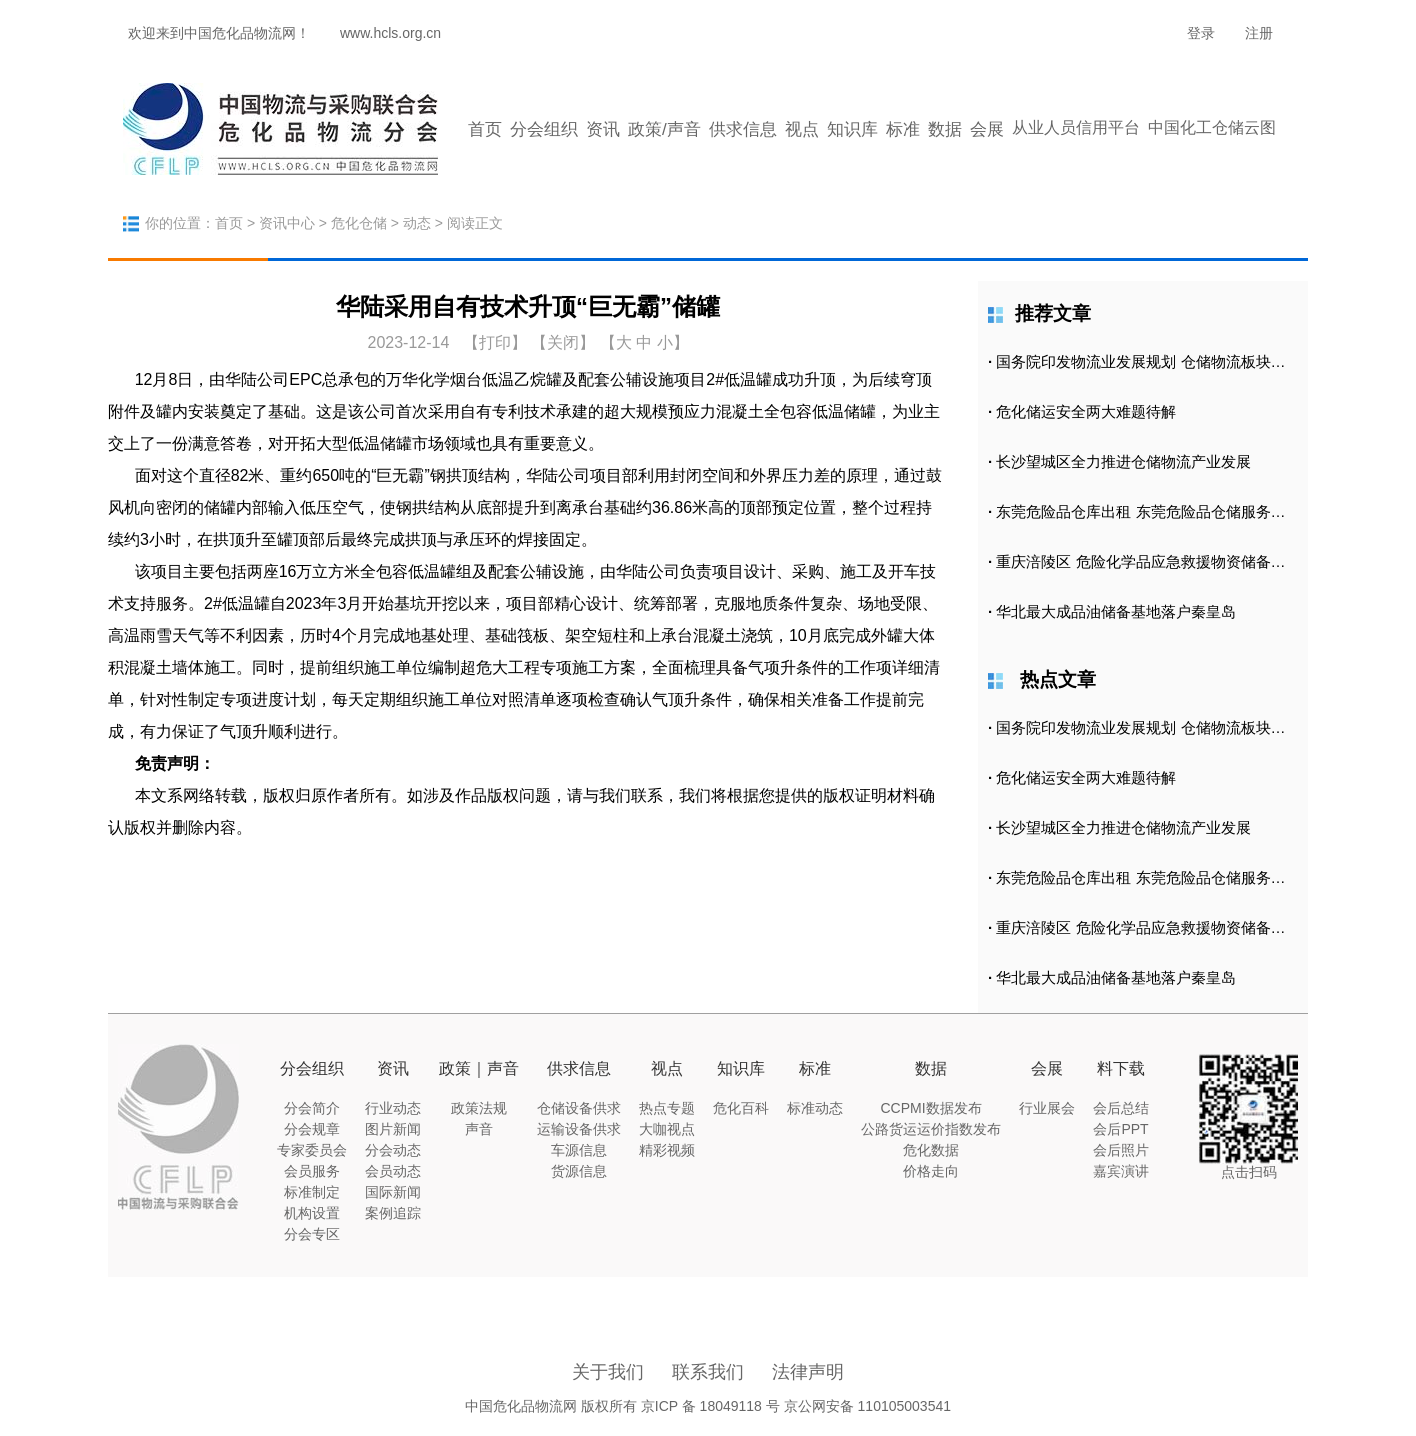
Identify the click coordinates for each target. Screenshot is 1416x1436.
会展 (987, 129)
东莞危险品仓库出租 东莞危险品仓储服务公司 (1148, 511)
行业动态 (393, 1108)
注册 (1259, 33)
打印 (495, 342)
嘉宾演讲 (1121, 1171)
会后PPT (1120, 1129)
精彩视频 (667, 1150)
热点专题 (667, 1108)
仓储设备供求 (579, 1108)
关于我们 (608, 1372)
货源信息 (579, 1171)
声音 (479, 1129)
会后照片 (1121, 1150)
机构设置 (312, 1213)
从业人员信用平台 (1076, 127)
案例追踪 (393, 1213)
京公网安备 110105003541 (867, 1406)
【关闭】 (563, 342)
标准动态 (815, 1108)
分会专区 (312, 1234)
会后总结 (1121, 1108)
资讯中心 (287, 223)
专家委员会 (312, 1150)
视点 (802, 129)
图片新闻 (393, 1129)
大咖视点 (667, 1129)
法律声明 (808, 1372)
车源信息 (579, 1150)
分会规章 (312, 1129)
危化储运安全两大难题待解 (1086, 411)
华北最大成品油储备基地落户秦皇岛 (1116, 611)
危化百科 (741, 1108)
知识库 (852, 129)
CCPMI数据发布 (930, 1108)
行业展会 (1047, 1108)
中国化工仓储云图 (1212, 127)
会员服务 (312, 1171)
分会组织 (544, 129)
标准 (903, 129)
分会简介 (312, 1108)
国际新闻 (393, 1192)
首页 (485, 129)
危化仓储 (359, 223)
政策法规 (479, 1108)
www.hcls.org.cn (390, 33)
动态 (417, 223)
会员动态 (393, 1171)
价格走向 (931, 1171)
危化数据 (931, 1150)
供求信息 (743, 129)
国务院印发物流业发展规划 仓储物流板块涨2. (1147, 361)
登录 (1201, 33)
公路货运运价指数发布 (931, 1129)
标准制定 (312, 1192)
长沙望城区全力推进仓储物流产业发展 (1123, 461)
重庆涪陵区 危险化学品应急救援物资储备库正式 (1155, 561)
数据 (945, 129)
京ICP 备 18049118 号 (710, 1406)
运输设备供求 (579, 1129)
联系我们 (708, 1372)
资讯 (603, 129)
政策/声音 (664, 129)
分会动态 (393, 1150)
